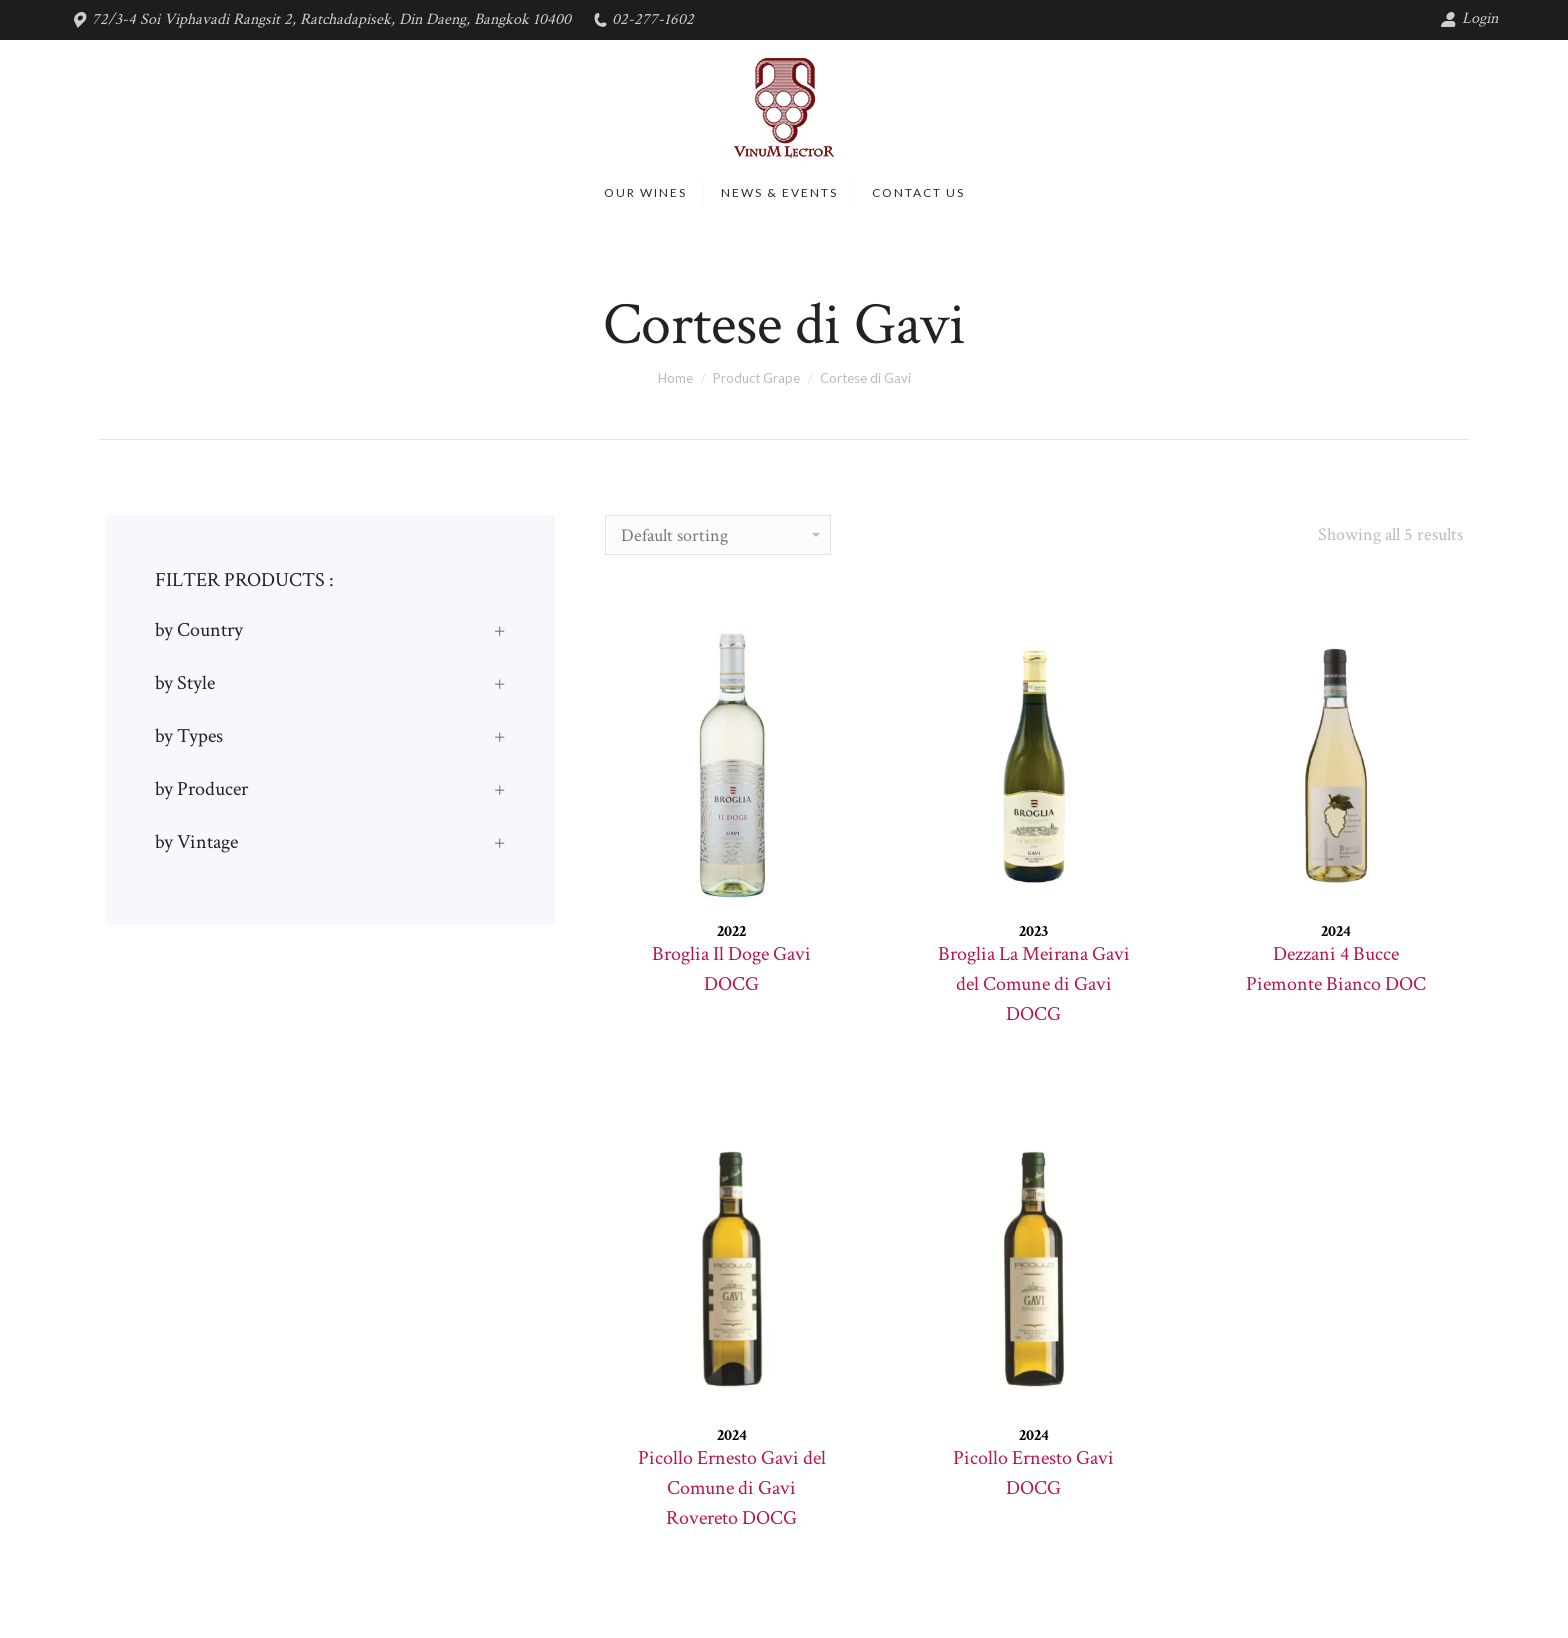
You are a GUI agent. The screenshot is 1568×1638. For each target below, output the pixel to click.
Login (1469, 18)
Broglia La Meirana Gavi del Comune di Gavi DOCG (1034, 984)
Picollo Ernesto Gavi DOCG (1033, 1473)
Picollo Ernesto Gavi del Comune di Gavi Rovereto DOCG (732, 1488)
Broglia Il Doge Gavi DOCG (731, 969)
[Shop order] (718, 535)
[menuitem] (645, 193)
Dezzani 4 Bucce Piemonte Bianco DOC (1336, 969)
